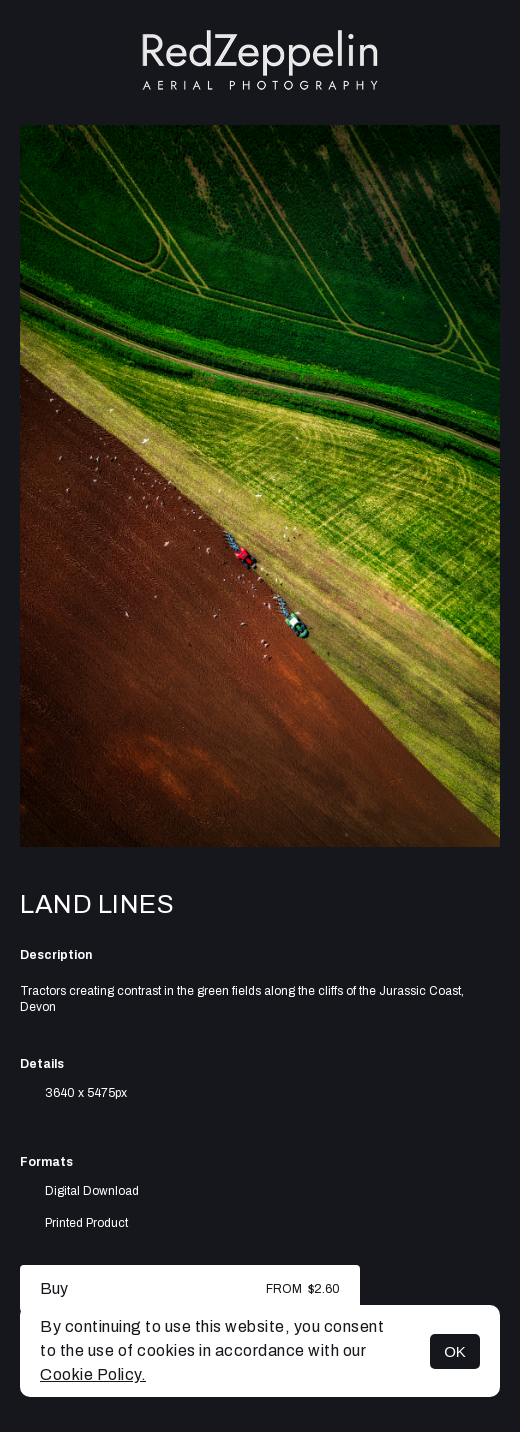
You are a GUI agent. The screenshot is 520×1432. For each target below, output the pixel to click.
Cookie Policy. (93, 1374)
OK (455, 1351)
